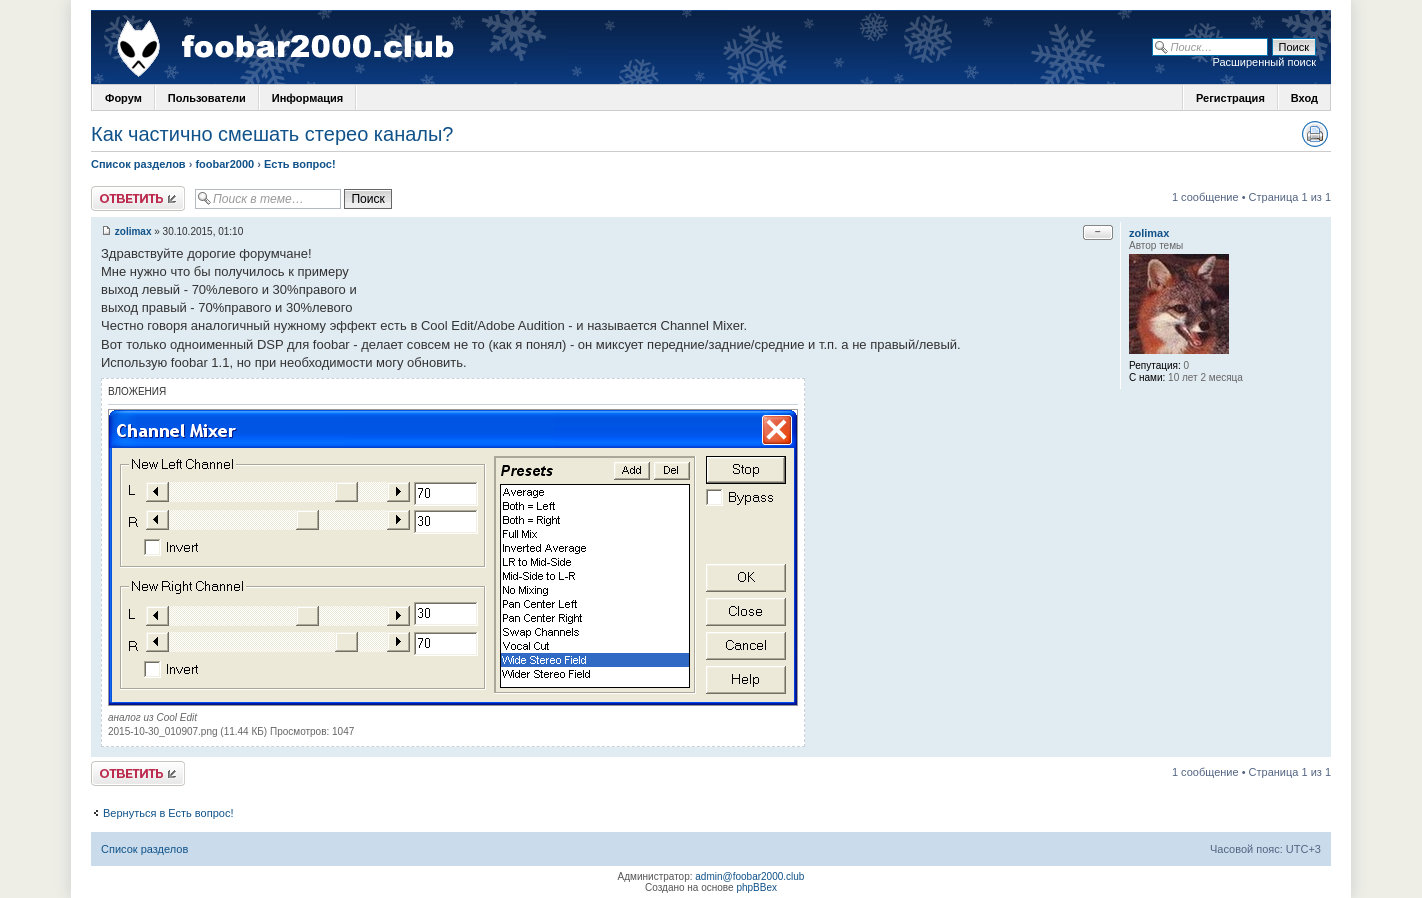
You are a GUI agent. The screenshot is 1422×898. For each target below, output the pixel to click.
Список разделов (138, 164)
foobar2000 (224, 164)
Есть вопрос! (300, 164)
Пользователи (207, 98)
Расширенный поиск (1264, 62)
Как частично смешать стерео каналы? (272, 134)
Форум (123, 98)
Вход (1304, 98)
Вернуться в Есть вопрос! (168, 813)
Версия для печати (1315, 134)
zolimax (133, 231)
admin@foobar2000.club (749, 876)
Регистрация (1230, 98)
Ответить (138, 198)
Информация (307, 98)
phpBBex (756, 887)
